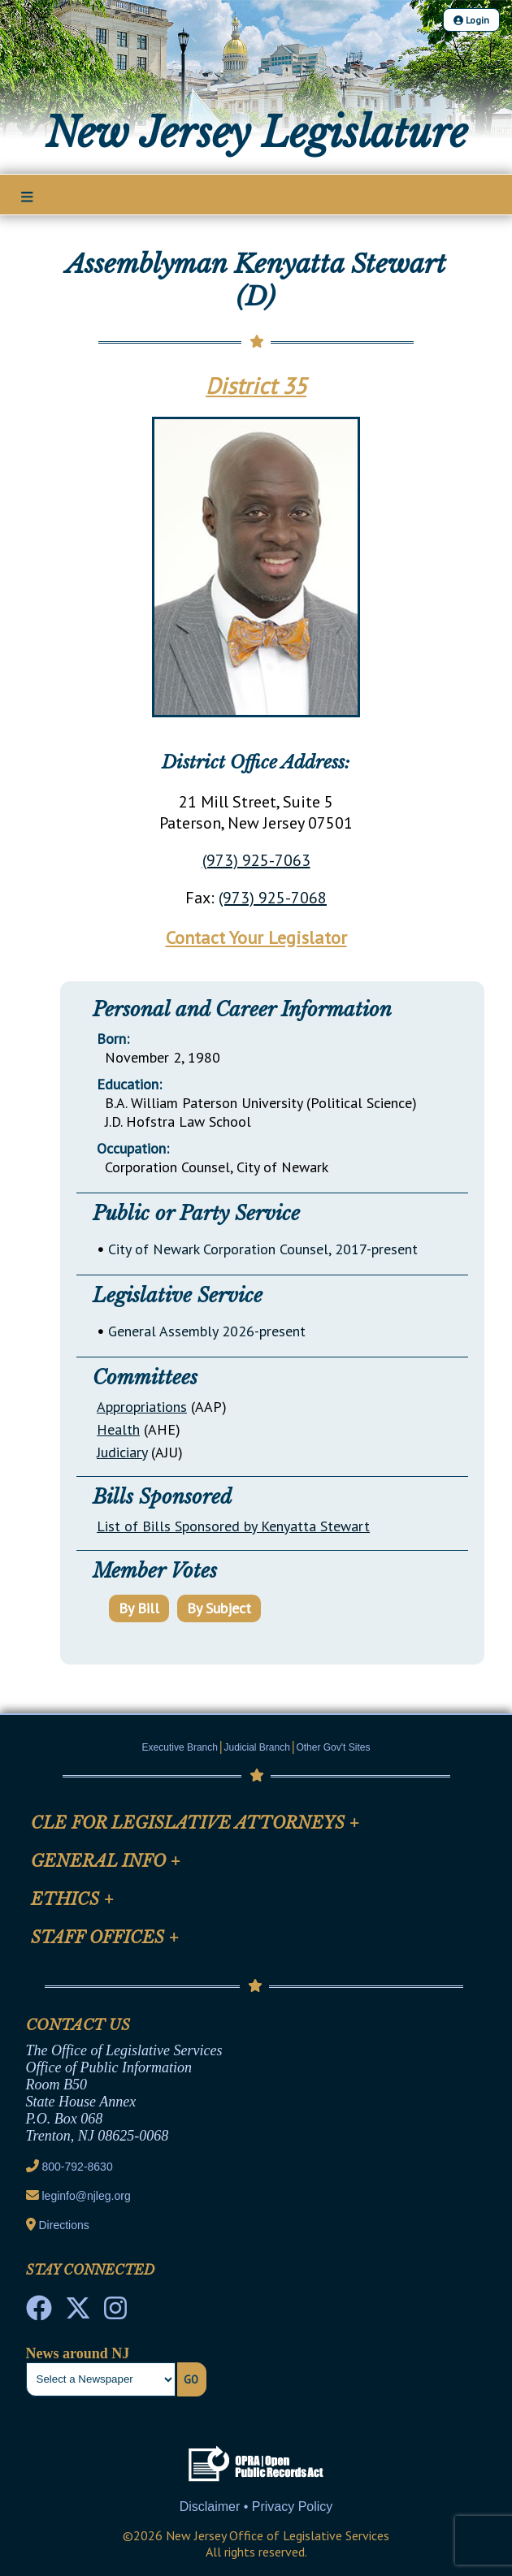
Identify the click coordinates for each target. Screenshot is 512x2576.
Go (191, 2379)
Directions (64, 2225)
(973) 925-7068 (273, 897)
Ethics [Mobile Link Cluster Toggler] (72, 1899)
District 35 (256, 385)
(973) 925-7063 (256, 860)
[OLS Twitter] (78, 2313)
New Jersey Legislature (256, 133)
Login (471, 20)
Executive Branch (180, 1747)
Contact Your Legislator (256, 937)
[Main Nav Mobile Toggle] (27, 196)
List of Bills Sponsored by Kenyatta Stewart (233, 1526)
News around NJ (78, 2353)
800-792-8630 (77, 2166)
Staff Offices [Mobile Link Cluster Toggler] (105, 1937)
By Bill (139, 1608)
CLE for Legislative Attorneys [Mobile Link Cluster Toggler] (195, 1823)
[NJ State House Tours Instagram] (115, 2313)
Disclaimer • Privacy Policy (256, 2506)
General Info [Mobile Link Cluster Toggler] (105, 1861)
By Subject (219, 1608)
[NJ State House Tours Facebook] (39, 2313)
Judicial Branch (257, 1747)
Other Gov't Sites (333, 1747)
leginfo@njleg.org (86, 2195)
